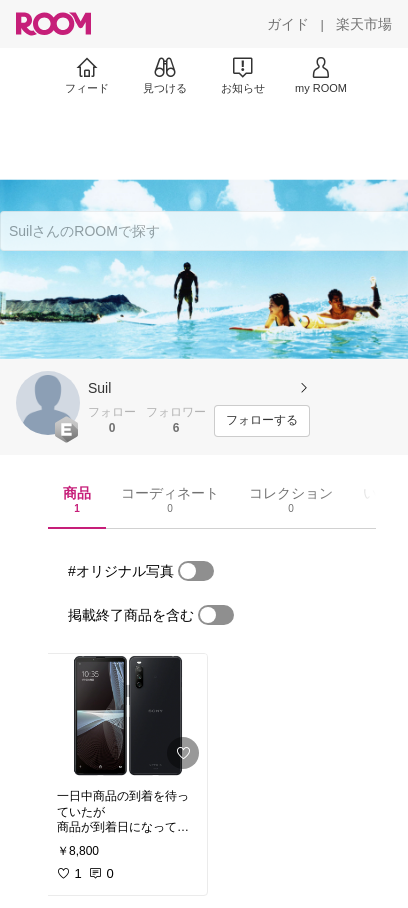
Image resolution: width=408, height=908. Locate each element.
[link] (126, 715)
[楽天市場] (364, 24)
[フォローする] (262, 421)
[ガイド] (288, 24)
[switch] (196, 571)
